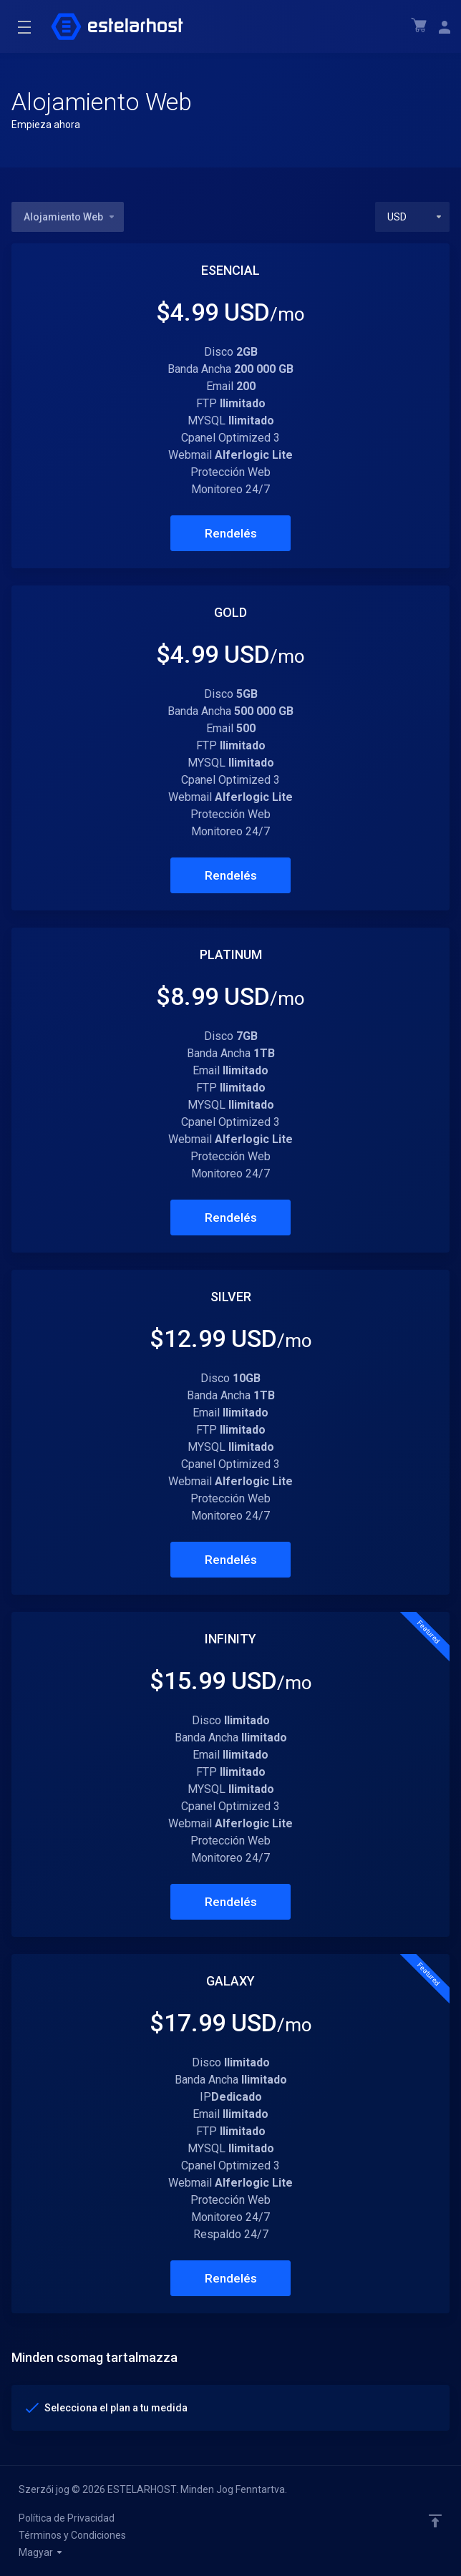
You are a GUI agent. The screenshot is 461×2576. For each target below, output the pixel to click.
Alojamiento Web (70, 217)
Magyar (41, 2552)
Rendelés (231, 533)
